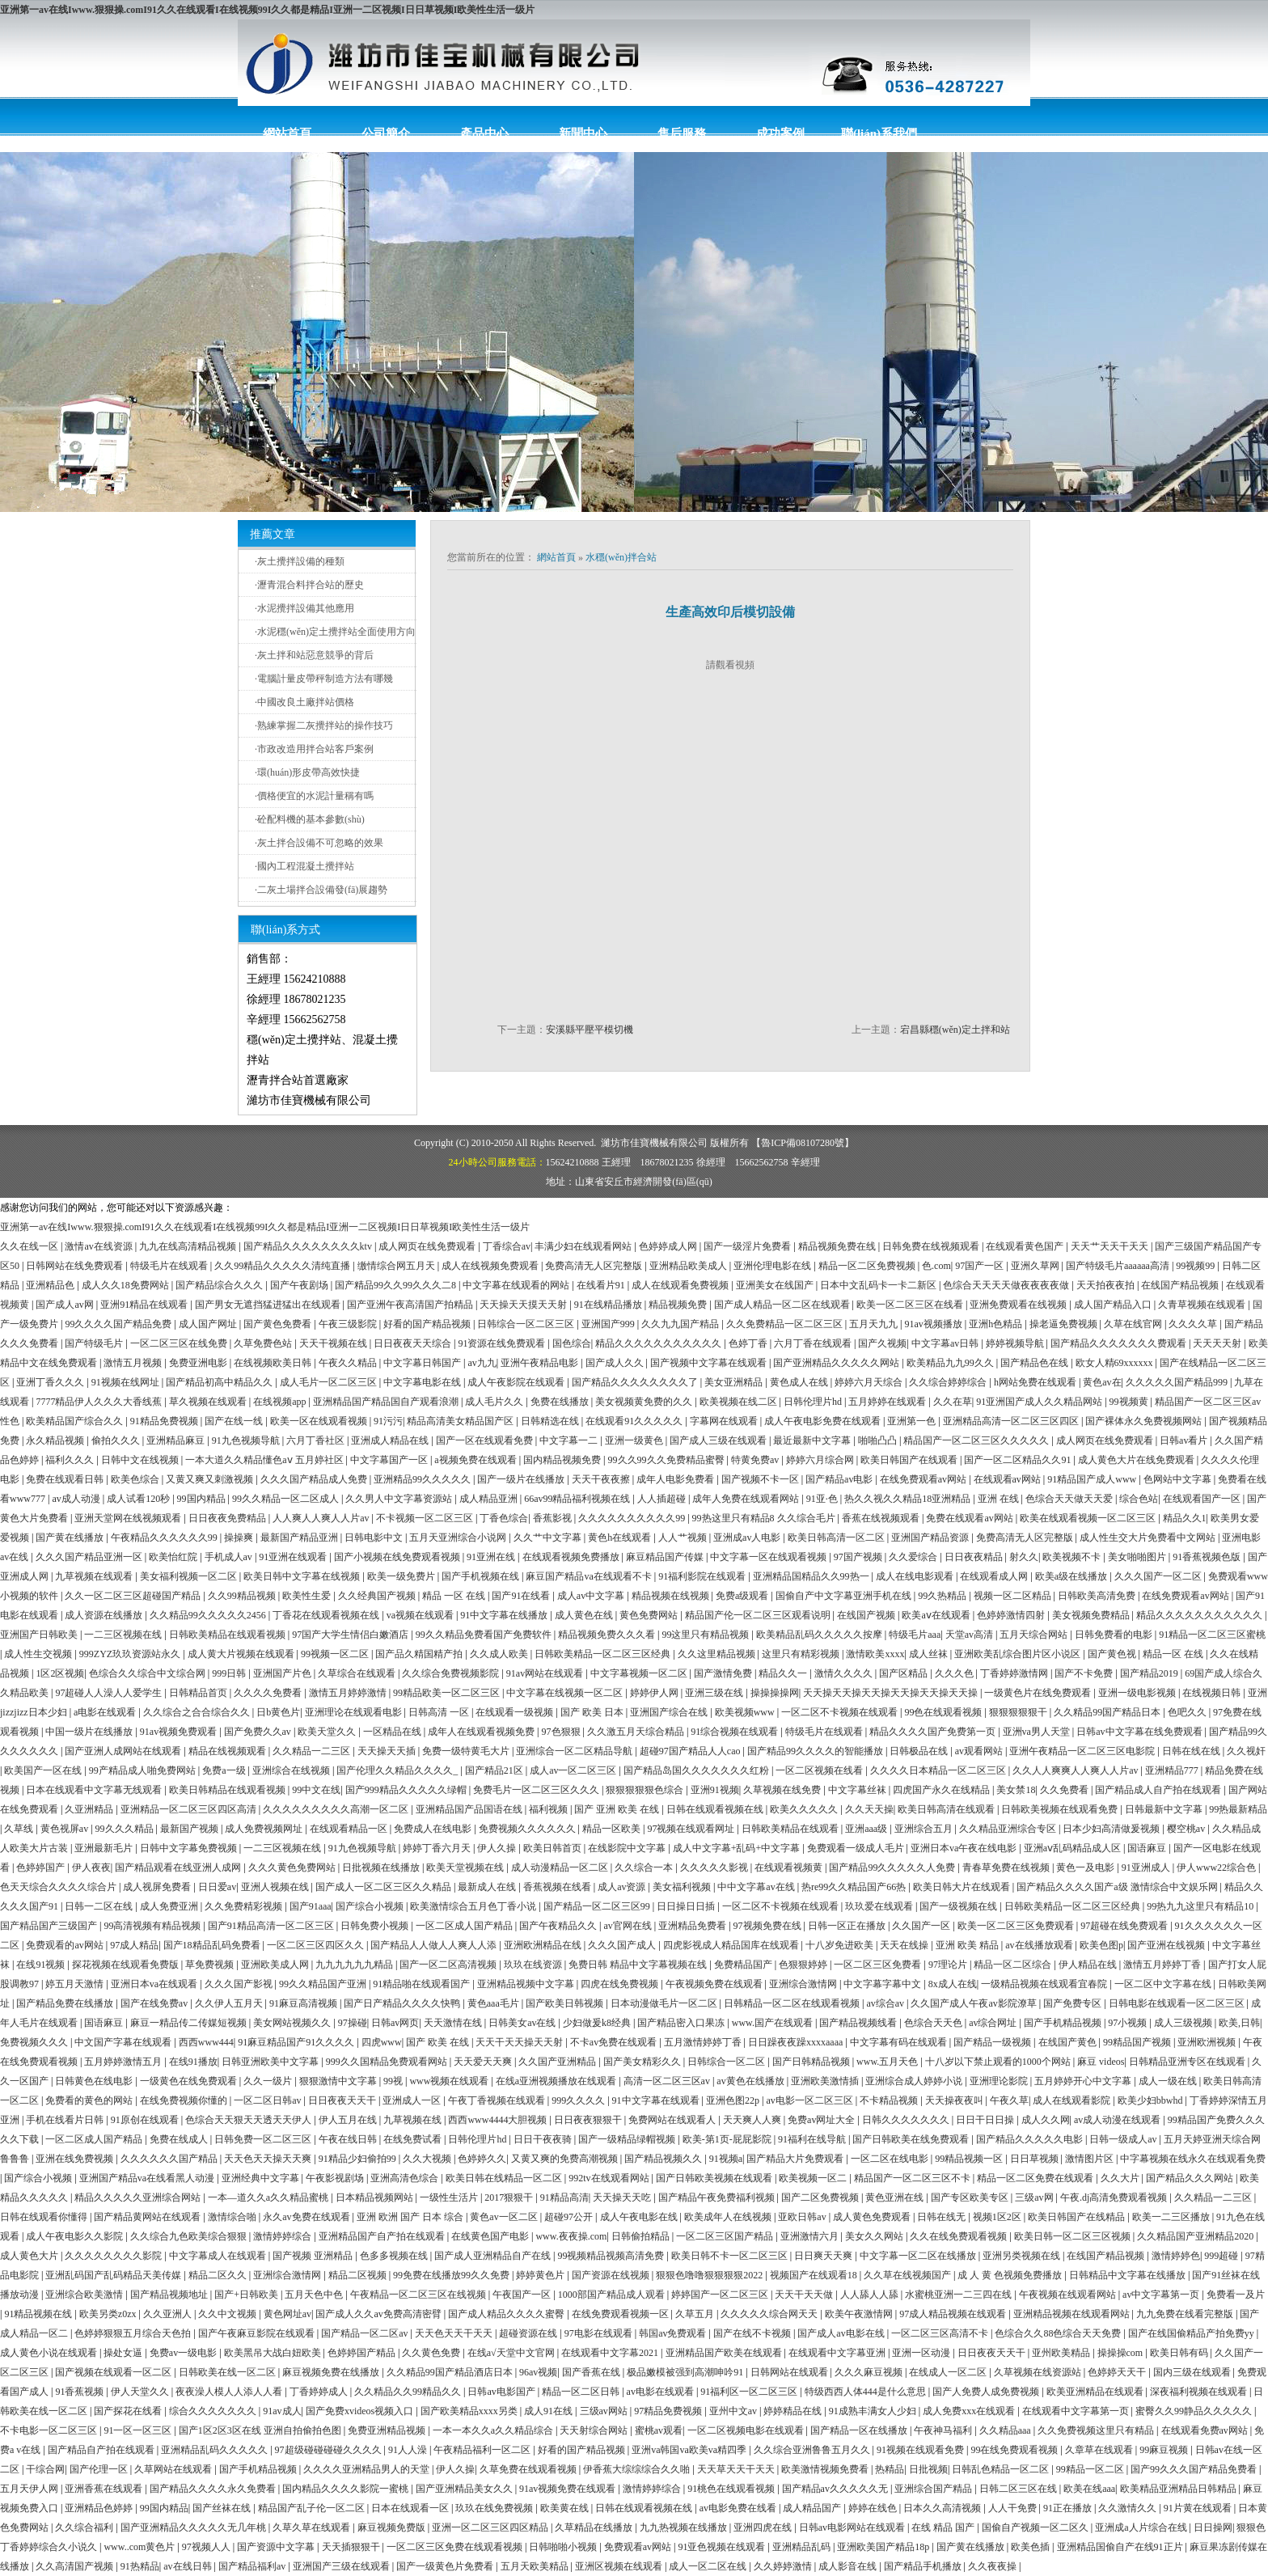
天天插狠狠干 (352, 2547)
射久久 (1023, 1557)
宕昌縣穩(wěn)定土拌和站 (955, 1029)
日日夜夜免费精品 (228, 1518)
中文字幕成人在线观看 (218, 2255)
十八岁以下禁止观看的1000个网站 (999, 2061)
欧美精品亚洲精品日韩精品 (1179, 2488)
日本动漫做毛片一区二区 (665, 2003)
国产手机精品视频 (1064, 2022)
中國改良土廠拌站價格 (305, 702)
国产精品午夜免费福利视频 (717, 2197)
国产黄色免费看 (278, 1324)
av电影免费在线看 (739, 2508)
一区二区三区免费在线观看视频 (456, 2547)
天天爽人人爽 (753, 2120)
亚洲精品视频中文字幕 (527, 1984)
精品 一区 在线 (455, 1595)
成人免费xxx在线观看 (970, 2411)
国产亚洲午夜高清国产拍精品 (411, 1304)
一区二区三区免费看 (879, 1964)
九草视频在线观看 (95, 1576)
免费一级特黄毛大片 (467, 1751)
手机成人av (230, 1557)
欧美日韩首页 (553, 1848)
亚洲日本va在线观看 (155, 1984)
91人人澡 (408, 2449)
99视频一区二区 (336, 1654)
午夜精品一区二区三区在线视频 (419, 2294)
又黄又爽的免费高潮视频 (565, 2158)
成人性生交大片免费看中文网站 (1149, 1537)
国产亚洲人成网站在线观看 (124, 1751)
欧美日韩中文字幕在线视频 (302, 1576)
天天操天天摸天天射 (524, 1304)
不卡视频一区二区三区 (426, 1518)
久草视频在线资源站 (1039, 2372)
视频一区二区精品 (1014, 1595)
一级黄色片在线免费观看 (1038, 1692)
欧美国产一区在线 (44, 1770)
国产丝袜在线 (222, 2508)
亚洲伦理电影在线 (773, 1265)
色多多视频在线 (395, 2255)
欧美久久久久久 (805, 1809)
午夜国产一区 (522, 2294)
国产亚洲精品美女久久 (465, 2488)
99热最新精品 (1238, 1809)
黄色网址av (287, 2314)
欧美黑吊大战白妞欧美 (273, 2352)
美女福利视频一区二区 (189, 1576)
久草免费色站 (264, 1343)
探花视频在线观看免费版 (126, 1964)
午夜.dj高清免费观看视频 (1114, 2197)
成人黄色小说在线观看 (49, 2352)
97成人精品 (134, 1945)
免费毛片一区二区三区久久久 (537, 1790)
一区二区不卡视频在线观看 (840, 1712)
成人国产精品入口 (1114, 1304)
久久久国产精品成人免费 (315, 1479)
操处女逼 (124, 2352)
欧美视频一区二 (814, 2178)
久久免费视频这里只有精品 (1097, 2430)
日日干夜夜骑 (544, 2139)
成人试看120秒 (139, 1498)
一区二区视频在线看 (820, 1770)
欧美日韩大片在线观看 (962, 1887)
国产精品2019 (1150, 1673)
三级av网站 (605, 2411)
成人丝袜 (929, 1654)
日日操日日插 (687, 1906)
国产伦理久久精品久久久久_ (398, 1770)
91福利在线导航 (813, 2139)
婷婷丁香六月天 (438, 1848)
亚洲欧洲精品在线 (544, 1945)
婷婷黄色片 (541, 2275)
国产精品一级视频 (993, 2042)
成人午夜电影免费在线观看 (823, 1421)
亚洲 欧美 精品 (968, 1945)
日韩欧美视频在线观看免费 (1060, 1809)
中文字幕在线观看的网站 (517, 1285)
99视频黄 (1130, 1401)
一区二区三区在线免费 (180, 1343)
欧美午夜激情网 (860, 2314)
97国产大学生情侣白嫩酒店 (351, 1634)
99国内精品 (202, 1498)
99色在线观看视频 (944, 1712)
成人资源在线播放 (105, 1615)
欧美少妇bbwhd (1152, 2100)
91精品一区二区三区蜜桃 (1212, 1634)
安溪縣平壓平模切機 (589, 1029)
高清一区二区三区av (667, 2081)
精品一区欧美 (612, 1828)
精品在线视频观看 (228, 1751)
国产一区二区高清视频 (449, 1964)
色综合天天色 (934, 2022)
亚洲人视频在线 (276, 1887)
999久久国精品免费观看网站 (388, 2061)
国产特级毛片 (95, 1343)
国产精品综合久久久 (220, 1285)
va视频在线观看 (421, 1615)
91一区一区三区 (139, 2430)
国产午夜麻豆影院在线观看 (257, 2333)
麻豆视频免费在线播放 (332, 2372)
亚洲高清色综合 (405, 2178)
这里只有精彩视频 (802, 1654)
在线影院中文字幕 (628, 1848)
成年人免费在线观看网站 (746, 1498)
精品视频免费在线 (838, 1246)
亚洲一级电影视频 (1138, 1692)
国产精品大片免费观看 (796, 2158)
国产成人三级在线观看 (719, 1440)
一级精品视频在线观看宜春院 (1045, 1984)
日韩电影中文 (374, 1537)
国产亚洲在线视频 (1167, 1945)
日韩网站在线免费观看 (75, 1265)
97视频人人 (207, 2547)
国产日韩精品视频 (812, 2061)
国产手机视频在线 (482, 1576)
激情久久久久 (844, 1673)
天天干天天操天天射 (520, 2042)
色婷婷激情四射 (1012, 1615)
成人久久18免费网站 (126, 1285)
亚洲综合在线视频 (292, 1770)
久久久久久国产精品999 (1178, 1382)
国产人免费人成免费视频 (987, 2391)
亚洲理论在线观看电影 (354, 1712)
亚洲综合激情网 (804, 1984)
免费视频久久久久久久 (528, 1828)
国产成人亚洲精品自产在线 (493, 2255)
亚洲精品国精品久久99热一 (812, 1576)
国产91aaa (311, 1906)
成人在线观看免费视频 (681, 1285)
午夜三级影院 (349, 1324)
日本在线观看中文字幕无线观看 (95, 1790)
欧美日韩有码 (1180, 2352)
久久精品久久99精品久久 (408, 2391)
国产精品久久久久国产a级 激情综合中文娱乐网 (1118, 1887)
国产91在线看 (522, 1595)
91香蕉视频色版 (1208, 1557)
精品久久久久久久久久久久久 (659, 1343)
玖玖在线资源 (534, 1964)
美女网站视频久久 (293, 2022)
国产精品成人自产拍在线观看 (1159, 1790)
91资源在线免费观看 (502, 1343)
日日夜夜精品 (975, 1557)
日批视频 (928, 2469)
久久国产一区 (922, 1925)
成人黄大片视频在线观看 (242, 1654)
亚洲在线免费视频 (76, 2158)
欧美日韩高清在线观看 (947, 1809)
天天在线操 (905, 1945)
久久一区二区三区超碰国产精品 (134, 1595)
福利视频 (549, 1809)
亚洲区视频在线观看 (620, 2566)
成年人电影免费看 (676, 1479)
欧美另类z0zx (109, 2314)
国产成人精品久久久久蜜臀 (507, 2314)
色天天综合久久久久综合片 (59, 1887)
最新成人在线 (488, 1887)
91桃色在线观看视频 (732, 2488)
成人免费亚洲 (170, 1906)
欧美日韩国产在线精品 (1077, 2217)
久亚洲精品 (90, 1809)
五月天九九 (874, 1324)
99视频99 (1196, 1265)
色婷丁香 (749, 1343)
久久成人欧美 (500, 1654)
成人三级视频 (1184, 2022)
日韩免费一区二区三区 (264, 2139)
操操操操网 (774, 1692)
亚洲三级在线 (715, 1692)
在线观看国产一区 (1203, 1498)
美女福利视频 (683, 1887)
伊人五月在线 (349, 2120)
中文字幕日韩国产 (423, 1362)
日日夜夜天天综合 (414, 1343)
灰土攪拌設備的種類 (300, 561)
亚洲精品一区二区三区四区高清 (189, 1809)
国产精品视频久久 (664, 2158)
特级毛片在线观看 (170, 1265)
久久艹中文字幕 (549, 1537)
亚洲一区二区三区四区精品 (491, 2527)
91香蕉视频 (80, 2391)
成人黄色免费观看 (873, 2217)
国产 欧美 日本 (593, 1712)
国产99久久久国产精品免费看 (1195, 2469)
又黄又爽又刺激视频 (211, 1479)
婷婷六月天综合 (870, 1382)
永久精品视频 (56, 1440)
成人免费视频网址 (265, 1828)
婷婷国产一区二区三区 (721, 2294)
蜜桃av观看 (659, 2430)
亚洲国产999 (609, 1324)
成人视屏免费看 (158, 1887)
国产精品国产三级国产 (49, 1925)
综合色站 (1138, 1498)
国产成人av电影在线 (841, 2333)
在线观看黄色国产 (1026, 1246)
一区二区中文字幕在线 (1164, 1984)
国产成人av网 (65, 1304)
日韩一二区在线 (100, 1906)
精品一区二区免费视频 (868, 1265)
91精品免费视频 (165, 1421)
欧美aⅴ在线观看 (937, 1615)
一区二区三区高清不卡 (941, 2333)
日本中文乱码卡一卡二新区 (879, 1285)
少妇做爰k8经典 (598, 2022)
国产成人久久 (615, 1362)
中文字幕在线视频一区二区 (565, 1692)
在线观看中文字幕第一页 (1076, 2411)
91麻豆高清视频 (304, 2003)
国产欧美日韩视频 (566, 2003)
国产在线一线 (235, 1421)
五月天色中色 (315, 2294)
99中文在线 (316, 1790)
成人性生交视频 (39, 1654)
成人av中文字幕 (592, 1595)
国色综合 (571, 1343)
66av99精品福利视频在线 (578, 1498)
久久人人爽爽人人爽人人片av (1076, 1770)
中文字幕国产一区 (390, 1460)
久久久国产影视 (240, 1984)
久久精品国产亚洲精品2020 (1196, 2236)
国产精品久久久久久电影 (1030, 2139)
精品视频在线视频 (672, 1595)
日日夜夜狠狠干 (589, 2120)
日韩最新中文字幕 (1165, 1809)
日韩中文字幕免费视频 (189, 1848)
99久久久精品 (125, 1828)
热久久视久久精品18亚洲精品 (908, 1498)
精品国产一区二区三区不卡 (913, 2178)
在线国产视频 (867, 1615)
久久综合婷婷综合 (949, 1382)
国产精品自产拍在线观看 (102, 2449)
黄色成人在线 (800, 1382)
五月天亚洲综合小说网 (459, 1537)
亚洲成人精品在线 (391, 1440)
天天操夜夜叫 (955, 2100)
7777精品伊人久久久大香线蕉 (100, 1401)
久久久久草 (1194, 1324)
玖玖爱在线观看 (880, 1906)
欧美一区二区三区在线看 (911, 1304)
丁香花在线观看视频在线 (327, 1615)
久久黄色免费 (432, 2352)
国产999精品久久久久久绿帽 (407, 1790)
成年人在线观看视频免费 (482, 1731)
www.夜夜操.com (571, 2236)
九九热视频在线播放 (684, 2527)
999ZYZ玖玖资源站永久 (131, 1654)
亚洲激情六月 (810, 2236)
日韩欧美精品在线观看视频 (228, 1634)
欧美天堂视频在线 (466, 1867)
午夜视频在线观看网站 (1068, 2294)
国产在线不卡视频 (753, 2333)
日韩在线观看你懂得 (45, 2217)
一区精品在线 (393, 1731)
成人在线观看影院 (1073, 2100)
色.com (936, 1265)
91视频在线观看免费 (921, 2449)
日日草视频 (1035, 2158)
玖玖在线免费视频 (495, 2508)
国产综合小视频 (371, 1906)
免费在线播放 (560, 1401)
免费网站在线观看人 (673, 2120)
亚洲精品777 (1173, 1770)
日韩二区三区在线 (1019, 2488)
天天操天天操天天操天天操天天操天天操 (891, 1692)
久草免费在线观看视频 (529, 2469)
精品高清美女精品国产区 (461, 1421)
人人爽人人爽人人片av (322, 1518)
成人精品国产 (813, 2508)
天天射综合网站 (595, 2430)
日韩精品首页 (199, 1692)
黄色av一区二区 (504, 2217)
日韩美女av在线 (523, 2022)
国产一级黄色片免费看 (446, 2566)
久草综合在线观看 (358, 1673)
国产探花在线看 (129, 2411)
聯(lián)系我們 (879, 133)
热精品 (889, 2469)
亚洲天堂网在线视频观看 (129, 1518)
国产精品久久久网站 (1191, 2178)
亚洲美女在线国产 (776, 1285)
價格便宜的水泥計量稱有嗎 (315, 796)
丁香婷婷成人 (320, 2391)
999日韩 (230, 1673)
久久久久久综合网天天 (770, 2314)
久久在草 (952, 1401)
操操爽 (240, 1537)
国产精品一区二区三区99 (598, 1906)
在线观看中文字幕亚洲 (838, 2352)
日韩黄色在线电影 (95, 2081)
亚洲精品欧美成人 (689, 1265)
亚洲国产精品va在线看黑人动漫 (148, 2178)
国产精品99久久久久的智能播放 (816, 1751)
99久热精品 (943, 1595)
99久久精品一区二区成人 (286, 1498)
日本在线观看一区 (411, 2508)
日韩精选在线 (551, 1421)
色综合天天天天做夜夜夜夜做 (1007, 1285)
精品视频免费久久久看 (607, 1634)
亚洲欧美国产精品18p (884, 2547)
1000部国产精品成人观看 (612, 2294)
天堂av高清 (970, 1634)
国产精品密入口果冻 (682, 2022)
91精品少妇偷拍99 (359, 2158)
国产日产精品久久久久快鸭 (403, 2003)
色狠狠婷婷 (804, 1964)
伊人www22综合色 (1217, 1867)
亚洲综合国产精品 (934, 2488)
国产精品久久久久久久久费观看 (1119, 1343)
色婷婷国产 (41, 1867)
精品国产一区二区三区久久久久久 (977, 1440)
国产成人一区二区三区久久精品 (384, 1887)
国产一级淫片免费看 (748, 1246)
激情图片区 (1090, 2158)
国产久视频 (882, 1343)
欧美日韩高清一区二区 (837, 1537)
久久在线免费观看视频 (959, 2236)
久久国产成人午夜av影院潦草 (974, 2003)
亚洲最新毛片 (104, 1848)
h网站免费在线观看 (1036, 1382)
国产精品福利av (253, 2566)
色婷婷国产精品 (363, 2352)
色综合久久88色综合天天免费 (1059, 2333)
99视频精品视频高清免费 (611, 2255)
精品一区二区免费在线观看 (1036, 2178)
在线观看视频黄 (789, 1867)
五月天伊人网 (30, 2488)
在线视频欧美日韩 (274, 1362)
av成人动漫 (77, 1498)
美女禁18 (1015, 1790)
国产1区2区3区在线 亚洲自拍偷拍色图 (261, 2430)
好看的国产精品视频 (428, 1324)
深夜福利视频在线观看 (1199, 2391)
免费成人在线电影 (434, 1828)
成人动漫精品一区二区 (561, 1867)
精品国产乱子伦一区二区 (312, 2508)
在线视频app (280, 1401)
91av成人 (282, 2411)
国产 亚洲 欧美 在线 (617, 1809)
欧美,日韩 (1239, 2022)
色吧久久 (1188, 1712)
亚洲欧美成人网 (276, 1964)
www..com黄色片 (140, 2547)
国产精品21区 (495, 1770)
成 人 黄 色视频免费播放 (1010, 2275)
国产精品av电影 (840, 1479)
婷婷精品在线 (793, 2411)
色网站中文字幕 (1178, 1479)
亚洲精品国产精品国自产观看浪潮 (387, 1401)
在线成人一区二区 (949, 2372)
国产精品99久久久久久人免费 (893, 1867)
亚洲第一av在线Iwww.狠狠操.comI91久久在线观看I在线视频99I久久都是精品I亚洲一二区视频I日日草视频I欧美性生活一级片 (267, 9)
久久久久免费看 (269, 1692)
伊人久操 (497, 1848)
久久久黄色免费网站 (293, 1867)
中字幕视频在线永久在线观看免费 (1193, 2158)
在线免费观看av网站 (924, 1479)
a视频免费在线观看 (476, 1460)
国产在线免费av (155, 2003)
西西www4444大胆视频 (498, 2120)
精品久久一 (784, 1673)
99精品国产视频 (1138, 2042)
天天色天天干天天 (455, 2333)
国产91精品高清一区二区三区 (272, 1925)
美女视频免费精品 (1092, 1615)
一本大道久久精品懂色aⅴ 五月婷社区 (265, 1460)
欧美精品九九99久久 (951, 1362)
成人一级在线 (1169, 2081)
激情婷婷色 (1176, 2255)
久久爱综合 (914, 1557)
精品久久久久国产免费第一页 (933, 1731)
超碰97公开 (569, 2217)
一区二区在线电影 (891, 2158)
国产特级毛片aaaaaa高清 (1119, 1265)
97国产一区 (980, 1265)
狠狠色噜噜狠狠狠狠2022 (710, 2275)
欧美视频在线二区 (740, 1401)
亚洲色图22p (734, 2100)
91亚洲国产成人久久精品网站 (1040, 1401)
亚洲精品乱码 (802, 2547)
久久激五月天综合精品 (637, 1731)
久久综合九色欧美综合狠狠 (189, 2236)
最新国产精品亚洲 (300, 1537)
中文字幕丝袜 (858, 1790)
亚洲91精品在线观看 (145, 1304)
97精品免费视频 (669, 2411)
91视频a (725, 2158)
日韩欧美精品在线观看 (791, 1828)
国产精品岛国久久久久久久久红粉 (697, 1770)
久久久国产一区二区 (1159, 1576)
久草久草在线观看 (313, 2527)
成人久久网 (1045, 2120)
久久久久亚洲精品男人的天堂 (367, 2469)
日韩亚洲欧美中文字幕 (271, 2061)
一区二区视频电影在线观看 (746, 2430)
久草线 (20, 1828)
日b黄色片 (278, 1712)
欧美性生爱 (307, 1595)
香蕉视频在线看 (558, 1887)
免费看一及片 (1236, 2294)
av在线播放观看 (1040, 1945)
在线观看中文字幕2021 (611, 2352)
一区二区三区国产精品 (726, 2236)
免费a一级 (224, 1770)
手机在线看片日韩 (66, 2120)
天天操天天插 (387, 1751)
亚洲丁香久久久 (51, 1382)
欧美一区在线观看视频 (320, 1421)
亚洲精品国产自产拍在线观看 (383, 2236)
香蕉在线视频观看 (882, 1518)
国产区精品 (904, 1673)
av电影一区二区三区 (810, 2100)
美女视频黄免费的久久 (645, 1401)
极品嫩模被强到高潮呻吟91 (686, 2372)
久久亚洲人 (168, 2314)
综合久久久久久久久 (214, 2411)
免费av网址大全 (822, 2120)
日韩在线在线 (1192, 1751)
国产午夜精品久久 (559, 1925)
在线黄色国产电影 (491, 2236)
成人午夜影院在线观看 (517, 1382)
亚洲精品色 (51, 1285)
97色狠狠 (562, 1731)
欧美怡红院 (174, 1557)
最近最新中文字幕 (813, 1440)
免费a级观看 (743, 1595)
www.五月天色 (888, 2061)
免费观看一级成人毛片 (857, 1848)
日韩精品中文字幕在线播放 (1128, 2275)
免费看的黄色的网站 (90, 2100)
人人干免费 (1013, 2508)
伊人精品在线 (1089, 1964)
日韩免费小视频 (375, 1925)
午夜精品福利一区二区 (483, 2449)
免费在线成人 (180, 2139)
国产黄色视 (1113, 1654)
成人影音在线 (848, 2566)
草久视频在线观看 (209, 1401)
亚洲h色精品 (997, 1324)
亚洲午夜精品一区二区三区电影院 (1083, 1751)
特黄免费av (756, 1460)
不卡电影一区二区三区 (49, 2430)
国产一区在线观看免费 (485, 1440)
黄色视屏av (65, 1828)
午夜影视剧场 (336, 2178)
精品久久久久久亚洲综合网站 (138, 2197)
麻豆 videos (1100, 2061)
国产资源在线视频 (612, 2275)
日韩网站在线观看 (790, 2372)
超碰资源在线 (529, 2333)
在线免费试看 (413, 2139)
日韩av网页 (395, 2022)
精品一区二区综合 (1014, 1964)
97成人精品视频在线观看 (953, 2314)
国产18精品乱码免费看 (213, 1945)
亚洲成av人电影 (748, 1537)
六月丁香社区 (316, 1440)
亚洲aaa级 (867, 1828)
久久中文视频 (228, 2314)
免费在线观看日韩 (66, 1479)
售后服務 (681, 133)
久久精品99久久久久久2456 (209, 1615)
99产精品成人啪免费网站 (143, 1770)
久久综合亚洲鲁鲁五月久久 (813, 2449)
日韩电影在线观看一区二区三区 (1178, 2003)
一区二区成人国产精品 (465, 1925)
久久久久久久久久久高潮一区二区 (337, 1809)
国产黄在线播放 (71, 1537)
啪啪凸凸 (878, 1440)
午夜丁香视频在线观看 (497, 2100)
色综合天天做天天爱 (1070, 1498)
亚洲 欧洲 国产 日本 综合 (411, 2217)
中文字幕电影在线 (423, 1382)
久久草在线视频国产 (908, 2275)
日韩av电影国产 (502, 2391)
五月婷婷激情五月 (124, 2061)
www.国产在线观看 (773, 2022)
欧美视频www (746, 1712)
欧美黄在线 (565, 2508)
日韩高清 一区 (439, 1712)
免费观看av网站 (639, 2547)
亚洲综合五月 (924, 1828)
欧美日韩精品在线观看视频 (228, 1790)
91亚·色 (823, 1498)
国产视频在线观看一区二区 (114, 2372)
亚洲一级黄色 (635, 1440)
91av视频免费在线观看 (568, 2488)
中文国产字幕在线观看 (124, 2042)
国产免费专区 (1073, 2003)
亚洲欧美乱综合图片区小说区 (1018, 1654)
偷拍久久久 (116, 1440)
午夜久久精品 (349, 1362)
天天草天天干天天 (737, 2469)
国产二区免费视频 (821, 2197)
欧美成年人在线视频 (729, 2217)
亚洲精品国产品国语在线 (470, 1809)
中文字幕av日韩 (946, 1343)
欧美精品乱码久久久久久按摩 (820, 1634)
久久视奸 (1246, 1751)
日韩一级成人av (1124, 2139)
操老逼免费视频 (1064, 1324)
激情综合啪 (233, 2217)
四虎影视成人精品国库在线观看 (732, 1945)
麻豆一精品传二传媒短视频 (189, 2022)
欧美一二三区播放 (1172, 2217)
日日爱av (217, 1887)
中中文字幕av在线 (757, 1887)
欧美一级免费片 (402, 1576)
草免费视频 (210, 1964)
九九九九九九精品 (355, 1964)
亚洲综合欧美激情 (85, 2294)
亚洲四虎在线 (763, 2527)
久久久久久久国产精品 (170, 2158)
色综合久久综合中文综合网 (148, 1673)
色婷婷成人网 (669, 1246)
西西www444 (206, 2042)
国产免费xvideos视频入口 (361, 2411)
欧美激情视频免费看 (826, 2469)
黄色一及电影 (1086, 1867)
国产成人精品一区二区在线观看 (783, 1304)
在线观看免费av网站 (1205, 2430)
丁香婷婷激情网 (1015, 1673)
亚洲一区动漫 (922, 2352)
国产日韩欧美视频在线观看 (715, 2178)
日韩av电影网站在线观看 (853, 2527)
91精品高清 (564, 2197)
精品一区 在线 (1174, 1654)
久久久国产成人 (623, 1945)
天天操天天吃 (623, 2197)
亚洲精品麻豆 (176, 1440)
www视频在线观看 (450, 2081)
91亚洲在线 (492, 1557)
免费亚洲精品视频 (388, 2430)
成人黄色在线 (585, 1615)
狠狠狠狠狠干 (1019, 1712)
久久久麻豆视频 (870, 2372)
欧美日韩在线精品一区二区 (505, 2178)
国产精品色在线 (1035, 1362)
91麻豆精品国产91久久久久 (297, 2042)
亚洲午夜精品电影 (541, 1362)
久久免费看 (1065, 1790)
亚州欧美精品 (1062, 2352)
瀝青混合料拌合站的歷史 (310, 584)
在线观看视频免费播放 (572, 1557)
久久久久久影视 (715, 1867)
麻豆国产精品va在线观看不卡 (589, 1576)
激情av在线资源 (99, 1246)
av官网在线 (628, 1925)
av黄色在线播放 (751, 2081)
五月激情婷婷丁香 (704, 2042)
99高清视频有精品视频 (153, 1925)
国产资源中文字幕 (277, 2547)
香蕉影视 (553, 1518)
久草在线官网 (1134, 1324)
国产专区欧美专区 (971, 2197)
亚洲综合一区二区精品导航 (575, 1751)
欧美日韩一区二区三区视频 (1073, 2236)
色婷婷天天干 (1118, 2372)
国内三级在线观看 (1193, 2372)
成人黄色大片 (30, 2255)
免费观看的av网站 (65, 1945)
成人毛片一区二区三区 (329, 1382)
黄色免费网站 (649, 1615)
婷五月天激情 (75, 1984)
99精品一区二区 (1091, 2469)
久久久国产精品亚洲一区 (90, 1557)
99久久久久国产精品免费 (119, 1324)
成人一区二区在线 (709, 2566)
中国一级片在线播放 (90, 1731)
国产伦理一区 (100, 2469)
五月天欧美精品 (536, 2566)
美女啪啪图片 (1138, 1557)
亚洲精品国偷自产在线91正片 (1121, 2547)
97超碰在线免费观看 (1125, 1925)
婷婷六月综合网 (821, 1460)
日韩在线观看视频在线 (716, 1809)
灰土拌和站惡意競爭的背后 (315, 655)
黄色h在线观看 (620, 1537)
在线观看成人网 (995, 1576)
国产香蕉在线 (592, 2372)
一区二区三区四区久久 (316, 1945)
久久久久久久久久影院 (114, 2255)
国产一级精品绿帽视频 (628, 2139)
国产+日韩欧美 (247, 2294)
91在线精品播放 (609, 1304)
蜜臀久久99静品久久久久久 (1194, 2411)
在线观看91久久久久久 (635, 1421)
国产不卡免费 (1085, 1673)
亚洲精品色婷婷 (100, 2508)
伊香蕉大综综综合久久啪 (637, 2469)
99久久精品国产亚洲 (324, 1984)
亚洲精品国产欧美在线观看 (725, 2352)
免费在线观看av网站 (970, 1518)
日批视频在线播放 (382, 1867)
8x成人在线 (952, 1984)
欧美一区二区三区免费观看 (1016, 1925)
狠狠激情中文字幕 (339, 2081)
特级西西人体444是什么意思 (866, 2391)
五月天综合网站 (1035, 1634)
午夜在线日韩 (349, 2139)
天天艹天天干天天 (1111, 1246)
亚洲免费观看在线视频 (1019, 1304)
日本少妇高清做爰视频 (1112, 1828)
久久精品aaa (1006, 2430)
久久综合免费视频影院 (451, 1673)
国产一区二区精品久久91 (1018, 1460)
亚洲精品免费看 (693, 1925)
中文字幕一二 (569, 1440)
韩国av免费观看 (673, 2333)
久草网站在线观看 (174, 2469)
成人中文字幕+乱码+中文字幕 (738, 1848)
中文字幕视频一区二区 (640, 1673)
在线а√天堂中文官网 (512, 2352)
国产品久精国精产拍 (420, 1654)
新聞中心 (583, 133)
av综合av (886, 2003)
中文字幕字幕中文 (883, 1984)
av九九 (481, 1362)
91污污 (388, 1421)
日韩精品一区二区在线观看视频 (793, 2003)
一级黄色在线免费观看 (189, 2081)
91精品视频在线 (39, 2314)
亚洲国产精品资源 (931, 1537)
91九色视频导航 (247, 1440)
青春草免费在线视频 (1007, 1867)
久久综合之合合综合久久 (197, 1712)
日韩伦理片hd (814, 1401)
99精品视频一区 (970, 2158)
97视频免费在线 (768, 1925)
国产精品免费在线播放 (66, 2003)
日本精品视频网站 (376, 2197)
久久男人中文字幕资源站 (399, 1498)
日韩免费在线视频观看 (932, 1246)
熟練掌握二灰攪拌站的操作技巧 (325, 725)
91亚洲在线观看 (294, 1557)
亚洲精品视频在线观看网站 (1072, 2314)
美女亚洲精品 (734, 1382)
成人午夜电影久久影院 (75, 2236)
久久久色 (955, 1673)
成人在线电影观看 (916, 1576)
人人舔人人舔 (870, 2294)
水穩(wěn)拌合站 (621, 557)
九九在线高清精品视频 (189, 1246)
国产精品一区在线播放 (860, 2430)
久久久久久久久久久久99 (632, 1518)
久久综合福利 (85, 2527)
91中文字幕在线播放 (505, 1615)
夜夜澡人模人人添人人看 (230, 2391)
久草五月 (695, 2314)
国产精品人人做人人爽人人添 (434, 1945)
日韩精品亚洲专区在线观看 (1188, 2061)
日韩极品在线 (920, 1751)
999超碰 (1222, 2255)
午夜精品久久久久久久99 (165, 1537)
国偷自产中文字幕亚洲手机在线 (845, 1595)
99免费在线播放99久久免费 (452, 2275)
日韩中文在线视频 (141, 1460)
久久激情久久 (1128, 2508)
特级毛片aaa (914, 1634)
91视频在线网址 (126, 1382)
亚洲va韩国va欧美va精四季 (690, 2449)
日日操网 (1213, 2527)
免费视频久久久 (35, 2042)
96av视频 (538, 2372)
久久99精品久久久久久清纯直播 (283, 1265)
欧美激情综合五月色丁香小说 (474, 1906)
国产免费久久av (259, 1731)
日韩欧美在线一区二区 (228, 2372)
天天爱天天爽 (484, 2061)
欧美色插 (1031, 2547)
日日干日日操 (986, 2120)
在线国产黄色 (1068, 2042)
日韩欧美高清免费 (1098, 1595)
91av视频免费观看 (179, 1731)
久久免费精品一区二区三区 (785, 1324)
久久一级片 (268, 2081)
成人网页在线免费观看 (428, 1246)
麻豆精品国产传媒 (666, 1557)
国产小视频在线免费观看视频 (398, 1557)
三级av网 (1035, 2197)
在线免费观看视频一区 (621, 2314)
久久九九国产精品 (681, 1324)
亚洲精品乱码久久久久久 (215, 2449)
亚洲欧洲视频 (1207, 2042)
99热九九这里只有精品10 (1201, 1906)
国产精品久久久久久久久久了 (636, 1382)
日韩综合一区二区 (727, 2061)
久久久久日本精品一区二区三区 (939, 1770)
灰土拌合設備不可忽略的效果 (320, 842)
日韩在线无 (942, 2217)
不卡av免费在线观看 (614, 2042)
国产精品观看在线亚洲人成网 (179, 1867)
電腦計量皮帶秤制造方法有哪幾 (325, 678)
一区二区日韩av (268, 2100)
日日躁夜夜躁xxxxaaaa (796, 2042)
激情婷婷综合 (283, 2236)
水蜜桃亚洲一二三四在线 (959, 2294)
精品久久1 (1185, 1518)
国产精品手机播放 (924, 2566)
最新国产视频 (190, 1828)
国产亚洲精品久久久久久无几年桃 (194, 2527)
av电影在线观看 (661, 2391)
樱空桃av (1187, 1828)
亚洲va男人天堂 (1037, 1731)
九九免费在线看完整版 (1186, 2314)
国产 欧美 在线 (438, 2042)
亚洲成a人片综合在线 (1142, 2527)
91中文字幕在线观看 (657, 2100)
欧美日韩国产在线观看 (910, 1460)
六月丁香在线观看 (814, 1343)
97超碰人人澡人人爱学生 (109, 1692)
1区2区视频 (60, 1673)
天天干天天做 (805, 2294)
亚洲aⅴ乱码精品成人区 (1073, 1848)
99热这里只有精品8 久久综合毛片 (765, 1518)
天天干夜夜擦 (602, 1479)
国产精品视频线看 (859, 2022)
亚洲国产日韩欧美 (40, 1634)
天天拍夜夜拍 (1106, 1285)
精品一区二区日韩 (582, 2391)
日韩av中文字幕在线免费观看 (1140, 1731)
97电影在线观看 (599, 2333)
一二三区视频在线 (124, 1634)
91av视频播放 (934, 1324)
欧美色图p (1101, 1945)
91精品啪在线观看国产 (422, 1984)
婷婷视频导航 (1016, 1343)
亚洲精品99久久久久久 (423, 1479)
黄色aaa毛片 (494, 2003)
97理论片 (949, 1964)
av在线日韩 (188, 2566)
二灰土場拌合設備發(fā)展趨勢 (322, 889)
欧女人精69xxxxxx (1116, 1362)
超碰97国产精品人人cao (691, 1751)
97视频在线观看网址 (692, 1828)
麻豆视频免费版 (392, 2527)
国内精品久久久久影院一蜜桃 (346, 2488)
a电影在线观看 (106, 1712)
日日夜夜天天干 (343, 2100)
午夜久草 (1009, 2100)
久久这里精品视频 (718, 1654)
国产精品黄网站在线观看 (148, 2217)
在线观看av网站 (1008, 1479)
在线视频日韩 (1212, 1692)
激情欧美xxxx (875, 1654)
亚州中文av (734, 2411)
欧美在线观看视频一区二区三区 (1089, 1518)
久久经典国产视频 (378, 1595)
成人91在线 (549, 2411)
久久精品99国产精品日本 (1108, 1712)
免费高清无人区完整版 (595, 1265)
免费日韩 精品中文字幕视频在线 (638, 1964)
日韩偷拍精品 (641, 2236)
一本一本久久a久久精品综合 (494, 2430)
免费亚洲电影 (199, 1362)
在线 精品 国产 (944, 2527)
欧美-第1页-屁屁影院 (728, 2139)
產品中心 (484, 133)
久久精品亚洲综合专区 (1009, 1828)
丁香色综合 (504, 1518)
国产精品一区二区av (365, 2333)
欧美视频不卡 (1072, 1557)
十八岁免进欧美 (840, 1945)
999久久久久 (579, 2100)
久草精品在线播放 (595, 2527)
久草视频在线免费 (783, 1790)
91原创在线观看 (146, 2120)
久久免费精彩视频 (245, 1906)
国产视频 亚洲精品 (314, 2255)
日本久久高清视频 (943, 2508)
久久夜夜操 (993, 2566)
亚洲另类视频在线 (1023, 2255)
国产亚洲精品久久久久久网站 (837, 1362)
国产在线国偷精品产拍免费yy (1192, 2333)
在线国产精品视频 (1181, 1285)
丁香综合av (506, 1246)
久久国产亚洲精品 (558, 2061)
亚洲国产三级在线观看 (342, 2566)
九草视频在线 (413, 2120)
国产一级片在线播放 (522, 1479)
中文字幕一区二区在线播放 (919, 2255)
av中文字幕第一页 (1162, 2294)
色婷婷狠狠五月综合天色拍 (133, 2333)
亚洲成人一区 (413, 2100)
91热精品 (139, 2566)
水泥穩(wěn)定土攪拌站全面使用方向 (336, 631)
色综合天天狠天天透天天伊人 (249, 2120)
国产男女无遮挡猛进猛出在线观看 (269, 1304)
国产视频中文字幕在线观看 (709, 1362)
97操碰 (352, 2022)
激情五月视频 (134, 1362)
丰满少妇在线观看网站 (584, 1246)
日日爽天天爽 (824, 2255)
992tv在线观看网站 (609, 2178)
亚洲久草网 (1036, 1265)
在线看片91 (602, 1285)
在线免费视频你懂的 (185, 2100)
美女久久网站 (875, 2236)
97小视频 (1128, 2022)
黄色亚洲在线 (895, 2197)
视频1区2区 (998, 2217)
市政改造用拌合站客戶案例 (315, 749)
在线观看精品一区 (350, 1828)
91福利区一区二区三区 (750, 2391)
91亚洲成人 (1147, 1867)
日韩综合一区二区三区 (527, 1324)
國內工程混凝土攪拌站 (305, 866)
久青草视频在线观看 (1203, 1304)
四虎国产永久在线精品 (942, 1790)
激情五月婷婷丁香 (1163, 1964)
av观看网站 (980, 1751)
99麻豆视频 (1164, 2449)
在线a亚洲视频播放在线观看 (557, 2081)
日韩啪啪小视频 (564, 2547)
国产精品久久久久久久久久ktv (308, 1246)
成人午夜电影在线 (640, 2217)
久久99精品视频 (243, 1595)
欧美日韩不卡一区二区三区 (730, 2255)
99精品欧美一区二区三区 (447, 1692)
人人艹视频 (683, 1537)
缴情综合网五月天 (397, 1265)
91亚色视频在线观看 (722, 2547)
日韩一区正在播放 (848, 1925)
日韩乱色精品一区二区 (1001, 2469)
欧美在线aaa (1089, 2488)
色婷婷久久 (482, 2158)
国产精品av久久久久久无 (836, 2488)
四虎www (381, 2042)
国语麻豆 (1148, 1848)
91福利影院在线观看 (703, 1576)
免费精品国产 (744, 1964)
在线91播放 (193, 2061)
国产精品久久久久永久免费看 (214, 2488)
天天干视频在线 (334, 1343)
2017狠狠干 (509, 2197)
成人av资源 (623, 1887)
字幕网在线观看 (725, 1421)
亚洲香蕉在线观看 (105, 2488)
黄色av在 (1102, 1382)
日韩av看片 (1185, 1440)
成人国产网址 (209, 1324)
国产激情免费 (724, 1673)
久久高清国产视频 (76, 2566)
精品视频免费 (679, 1304)
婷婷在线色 (873, 2508)
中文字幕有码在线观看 (899, 2042)
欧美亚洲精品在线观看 (1096, 2391)
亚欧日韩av (803, 2217)
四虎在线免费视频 (621, 1984)
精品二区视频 (358, 2275)
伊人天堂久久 (141, 2391)
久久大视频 (428, 2158)
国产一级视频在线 (959, 1906)
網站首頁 (287, 133)
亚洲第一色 (912, 1421)
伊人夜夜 (91, 1867)
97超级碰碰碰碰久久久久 (329, 2449)
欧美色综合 (136, 1479)
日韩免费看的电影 (1115, 1634)
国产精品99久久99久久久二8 (397, 1285)
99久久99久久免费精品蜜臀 (667, 1460)
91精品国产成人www (1093, 1479)
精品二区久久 (218, 2275)
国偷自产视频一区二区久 (1036, 2527)
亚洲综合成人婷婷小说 (915, 2081)
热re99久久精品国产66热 (854, 1887)
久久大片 (1121, 2178)
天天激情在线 (454, 2022)
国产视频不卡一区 (761, 1479)
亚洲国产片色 (283, 1673)
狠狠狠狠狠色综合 (646, 1790)
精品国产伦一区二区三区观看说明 (759, 1615)
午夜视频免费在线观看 (715, 1984)
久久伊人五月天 (230, 2003)
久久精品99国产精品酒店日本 (451, 2372)
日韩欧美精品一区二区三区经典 (604, 1654)
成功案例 (780, 133)
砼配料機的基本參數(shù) (311, 819)
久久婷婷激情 (784, 2566)
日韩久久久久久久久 (907, 2120)
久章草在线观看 (1100, 2449)
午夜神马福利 (944, 2430)
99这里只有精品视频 (706, 1634)
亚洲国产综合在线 (670, 1712)
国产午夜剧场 (300, 1285)
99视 (394, 2081)
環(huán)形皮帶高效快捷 (308, 772)
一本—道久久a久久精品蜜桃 (269, 2197)
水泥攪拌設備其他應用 (305, 608)
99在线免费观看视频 (1015, 2449)
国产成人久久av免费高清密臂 (379, 2314)
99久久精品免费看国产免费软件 (485, 1634)
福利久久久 (70, 1460)
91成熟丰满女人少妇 (874, 2411)
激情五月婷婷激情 (349, 1692)
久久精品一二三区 (313, 1751)
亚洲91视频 (715, 1790)
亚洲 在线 (999, 1498)
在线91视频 (41, 1964)
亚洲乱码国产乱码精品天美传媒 (114, 2275)
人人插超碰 (662, 1498)
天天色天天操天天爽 (269, 2158)
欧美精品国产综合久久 (75, 1421)
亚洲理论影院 (1000, 2081)
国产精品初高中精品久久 (220, 1382)
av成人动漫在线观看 (1118, 2120)
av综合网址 (994, 2022)
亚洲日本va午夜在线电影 (965, 1848)
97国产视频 (859, 1557)
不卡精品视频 (890, 2100)
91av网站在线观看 (545, 1673)
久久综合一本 (645, 1867)
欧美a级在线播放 (1072, 1576)
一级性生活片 (450, 2197)
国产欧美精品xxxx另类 (470, 2411)
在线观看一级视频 (516, 1712)
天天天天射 (1218, 1343)
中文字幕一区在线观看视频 (769, 1557)
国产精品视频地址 (170, 2294)
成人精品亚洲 (489, 1498)
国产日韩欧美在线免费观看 (911, 2139)
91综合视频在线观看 (735, 1731)
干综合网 (45, 2469)
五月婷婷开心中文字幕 (1084, 2081)
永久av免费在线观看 (307, 2217)
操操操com (1121, 2352)
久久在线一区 (30, 1246)
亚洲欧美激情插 (826, 2081)
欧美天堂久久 (328, 1731)
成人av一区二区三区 (574, 1770)
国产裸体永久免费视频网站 (1144, 1421)
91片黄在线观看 (1199, 2508)
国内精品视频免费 (563, 1460)
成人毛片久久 (495, 1401)
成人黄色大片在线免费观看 (1137, 1460)
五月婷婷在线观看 (888, 1401)
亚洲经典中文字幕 (262, 2178)
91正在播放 (1068, 2508)
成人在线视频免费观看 (491, 1265)
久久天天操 (869, 1809)
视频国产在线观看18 (815, 2275)
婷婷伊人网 (655, 1692)
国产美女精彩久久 (643, 2061)
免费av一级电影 (184, 2352)
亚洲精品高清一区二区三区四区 (1012, 1421)
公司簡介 (385, 133)
